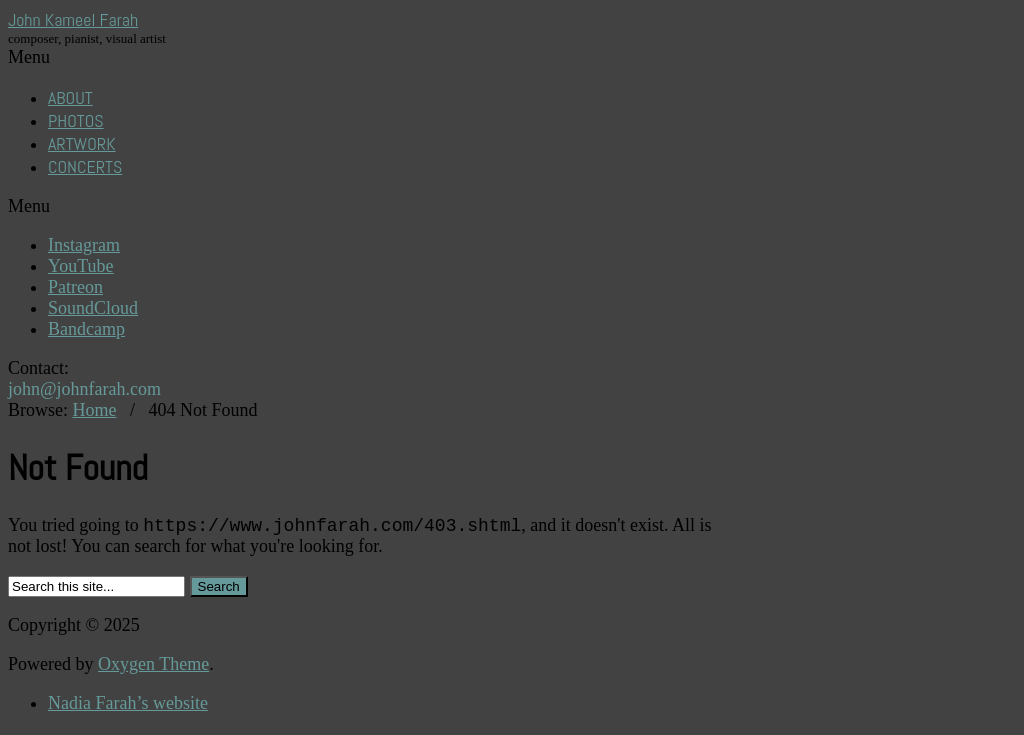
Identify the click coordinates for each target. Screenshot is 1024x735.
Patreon (75, 287)
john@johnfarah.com (84, 389)
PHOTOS (76, 120)
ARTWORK (82, 143)
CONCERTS (85, 166)
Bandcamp (86, 329)
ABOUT (70, 97)
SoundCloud (93, 308)
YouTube (81, 266)
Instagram (84, 245)
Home (95, 410)
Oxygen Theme (153, 667)
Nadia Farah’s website (128, 706)
